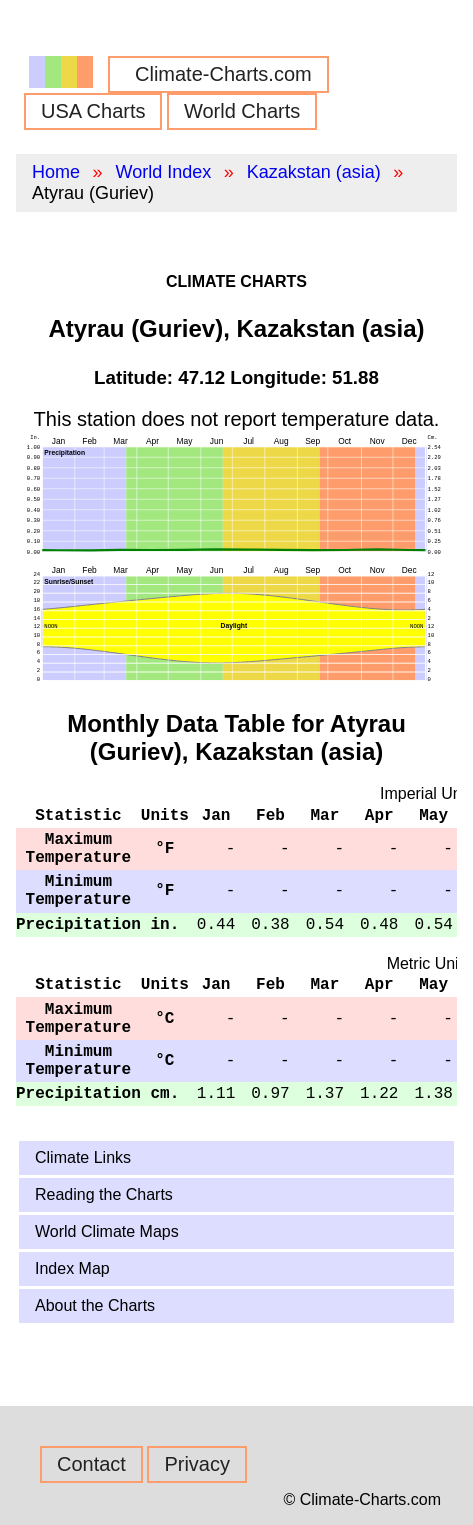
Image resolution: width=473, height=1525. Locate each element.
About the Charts (95, 1305)
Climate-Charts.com (223, 74)
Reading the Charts (104, 1194)
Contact (91, 1464)
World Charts (242, 111)
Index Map (72, 1268)
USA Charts (93, 111)
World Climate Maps (107, 1231)
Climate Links (83, 1157)
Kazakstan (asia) (314, 172)
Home (56, 172)
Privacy (197, 1464)
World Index (163, 172)
